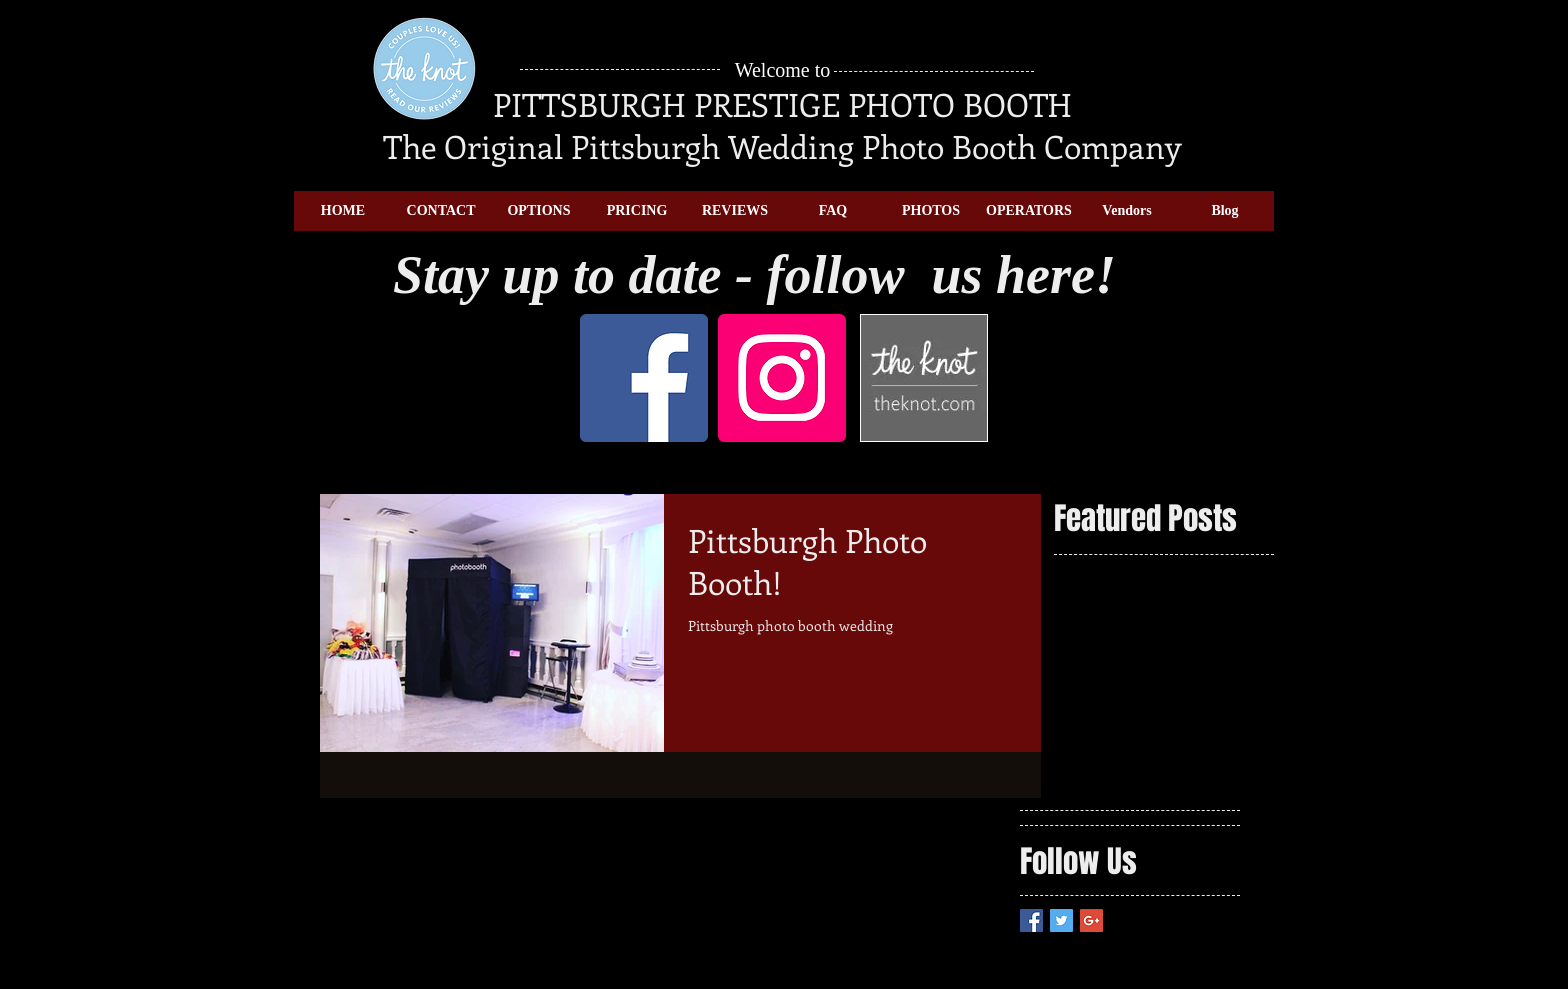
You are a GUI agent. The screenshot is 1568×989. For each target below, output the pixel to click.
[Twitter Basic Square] (1061, 920)
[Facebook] (644, 378)
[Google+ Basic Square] (1091, 920)
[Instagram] (782, 378)
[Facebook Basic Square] (1031, 920)
